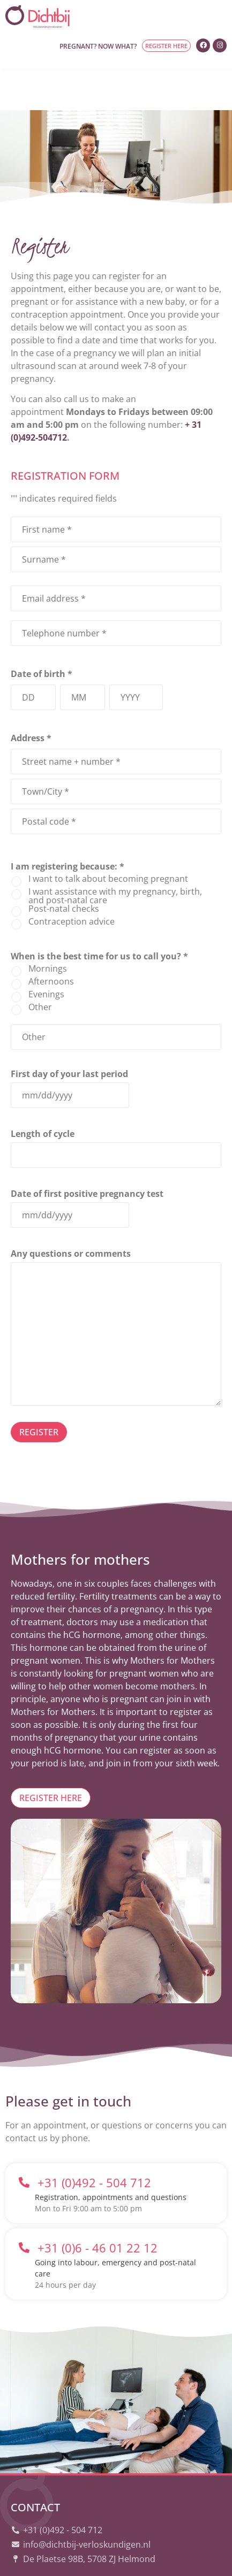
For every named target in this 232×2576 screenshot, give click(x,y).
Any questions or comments (71, 1211)
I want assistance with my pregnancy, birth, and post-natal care (115, 854)
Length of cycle (42, 1091)
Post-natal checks (63, 867)
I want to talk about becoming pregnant (108, 837)
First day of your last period (69, 1031)
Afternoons (51, 939)
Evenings (46, 952)
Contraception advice (71, 879)
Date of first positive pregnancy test (87, 1151)
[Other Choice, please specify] (116, 995)
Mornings (47, 926)
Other (40, 965)
